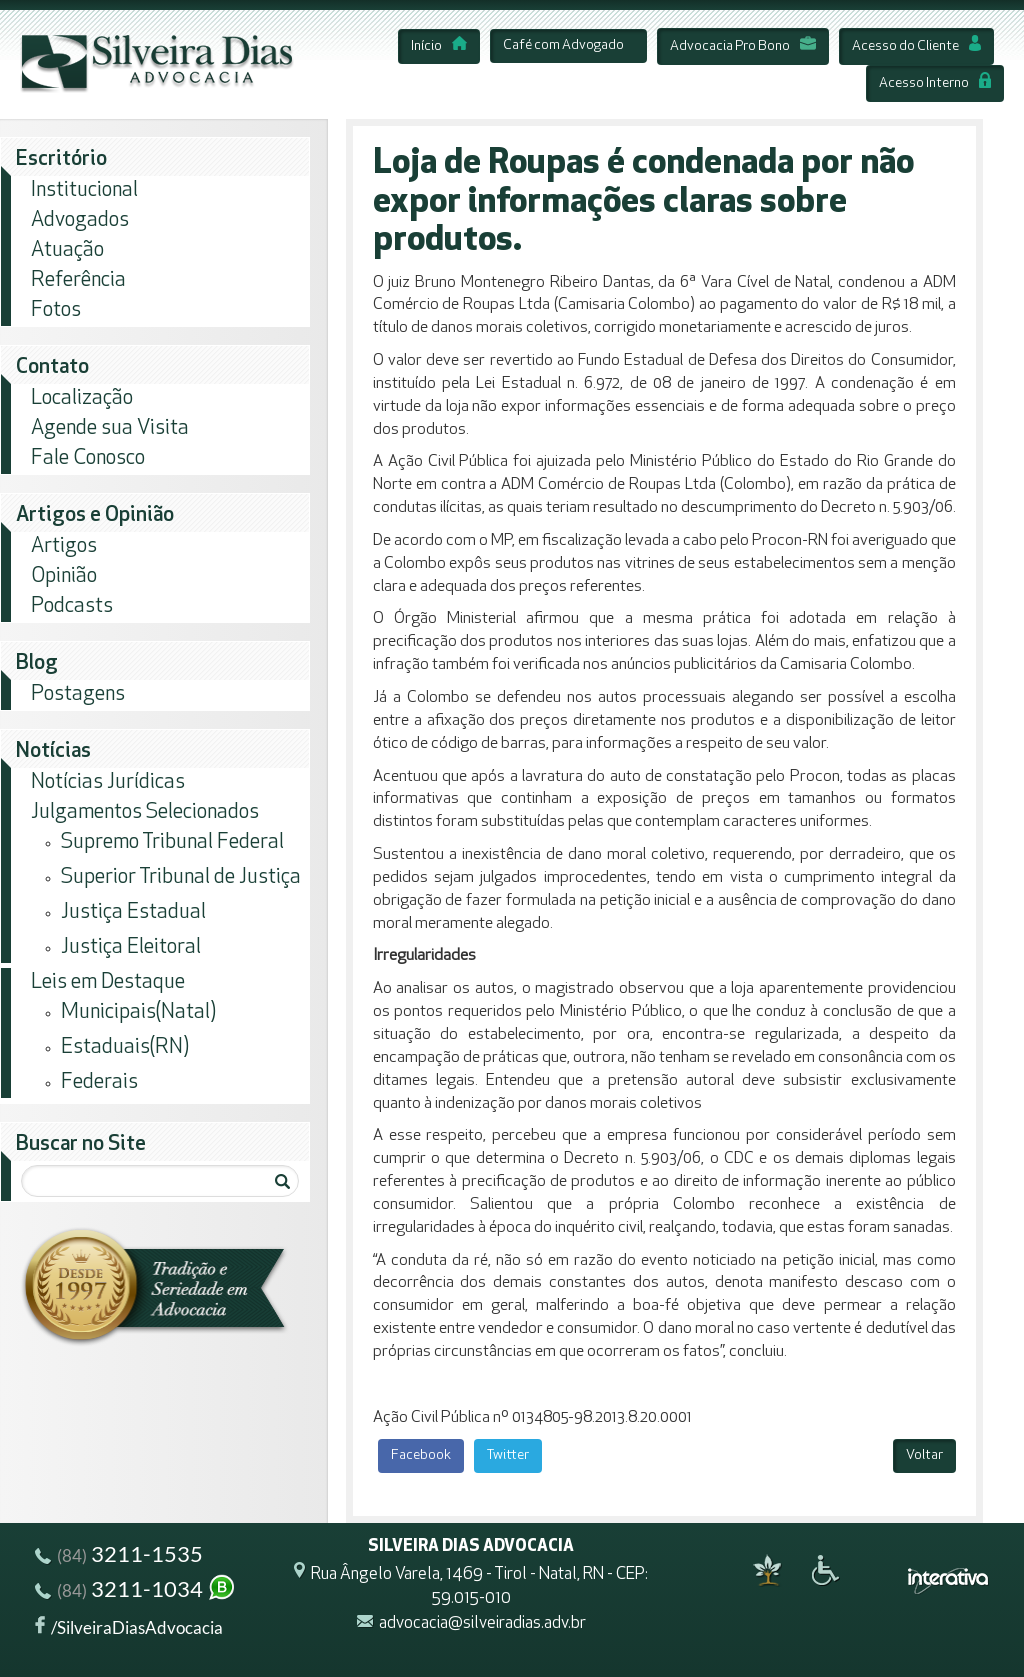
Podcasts (72, 606)
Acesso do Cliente (916, 46)
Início (439, 46)
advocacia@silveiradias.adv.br (482, 1623)
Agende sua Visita (110, 428)
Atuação (67, 250)
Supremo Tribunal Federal (172, 842)
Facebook (421, 1455)
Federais (99, 1082)
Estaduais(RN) (125, 1047)
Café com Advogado (563, 45)
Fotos (56, 310)
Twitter (508, 1455)
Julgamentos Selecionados (145, 812)
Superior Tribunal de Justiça (181, 877)
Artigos (64, 546)
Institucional (84, 190)
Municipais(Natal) (138, 1012)
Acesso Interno (935, 83)
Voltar (924, 1455)
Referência (78, 280)
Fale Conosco (88, 458)
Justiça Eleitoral (131, 947)
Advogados (80, 220)
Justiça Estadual (133, 912)
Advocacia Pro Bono (743, 46)
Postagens (78, 694)
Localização (82, 398)
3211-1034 (136, 1591)
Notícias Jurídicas (108, 782)
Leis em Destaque (108, 982)
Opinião (64, 576)
